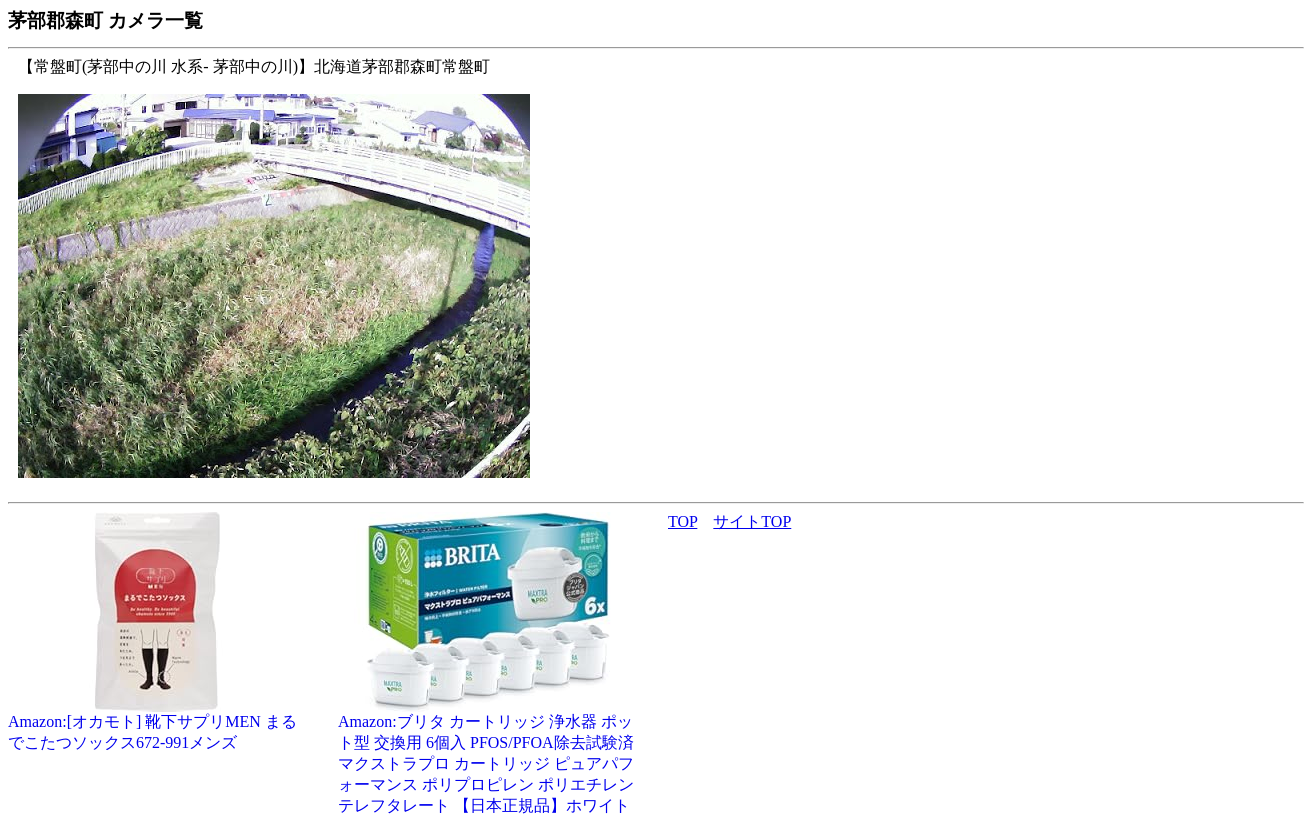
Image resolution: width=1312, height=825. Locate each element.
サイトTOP (752, 521)
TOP (682, 521)
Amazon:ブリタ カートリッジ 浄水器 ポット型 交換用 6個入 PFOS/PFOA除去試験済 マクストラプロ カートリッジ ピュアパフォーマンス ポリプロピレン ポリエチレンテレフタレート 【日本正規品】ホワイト (488, 756)
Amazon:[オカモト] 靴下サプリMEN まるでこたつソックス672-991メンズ (158, 724)
